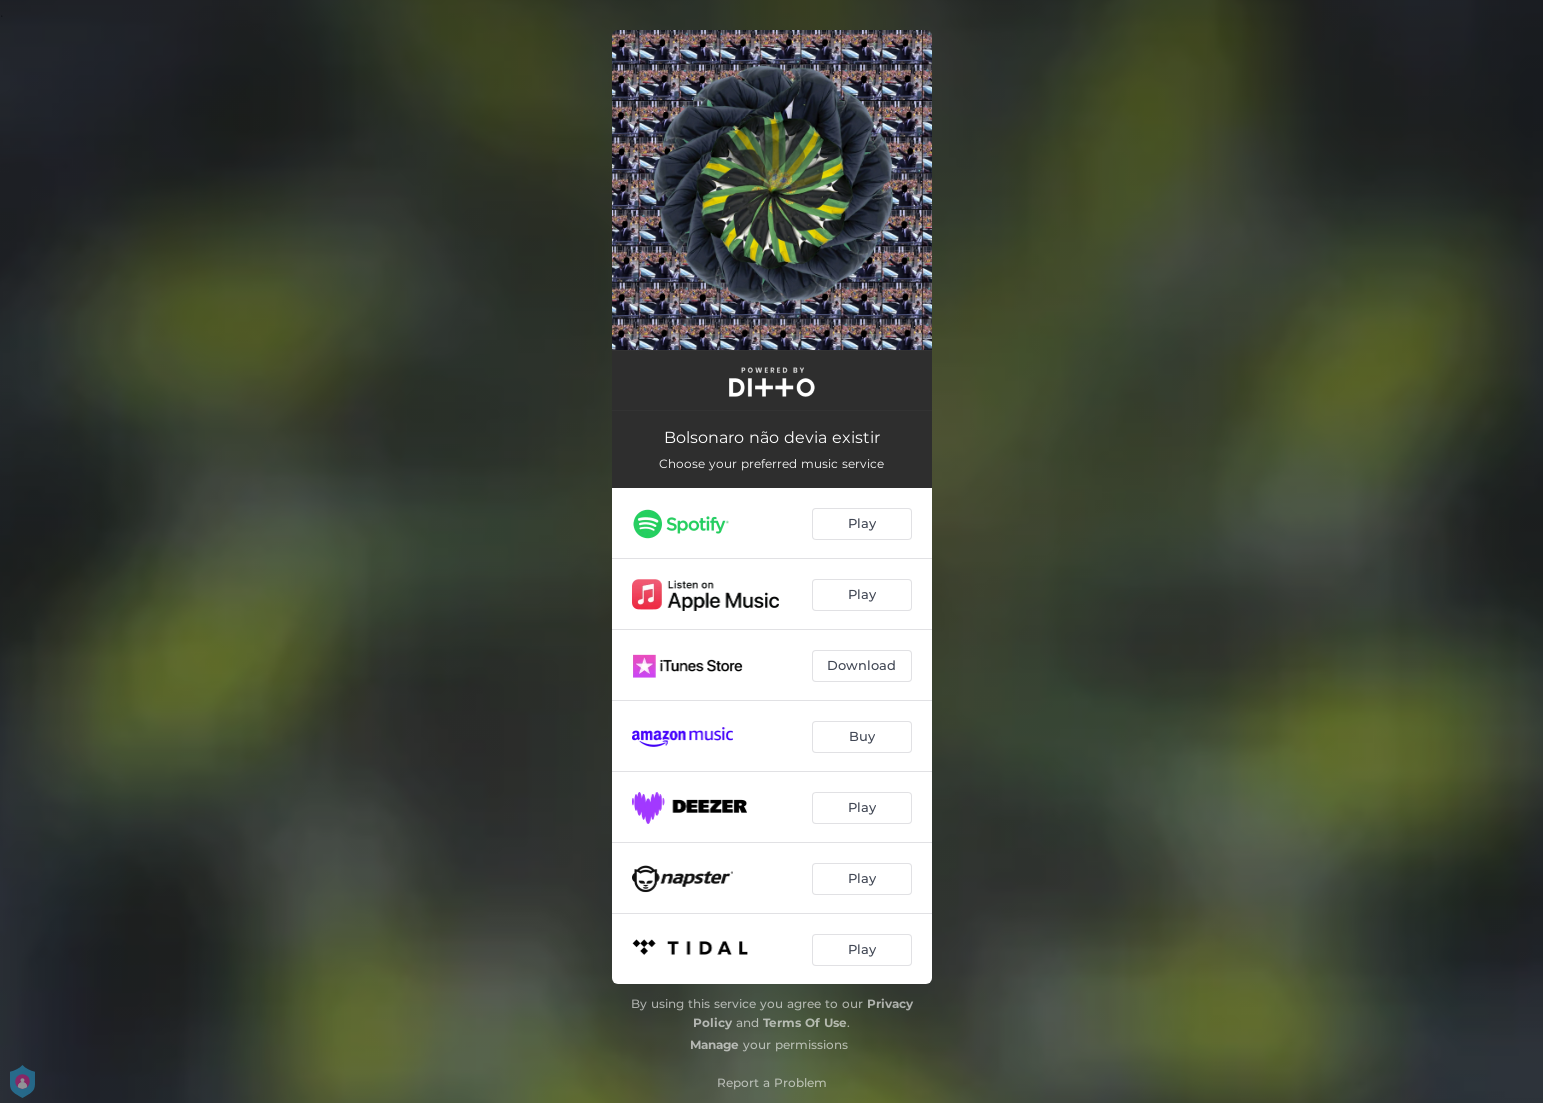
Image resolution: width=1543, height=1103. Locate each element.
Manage (714, 1044)
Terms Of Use (805, 1022)
